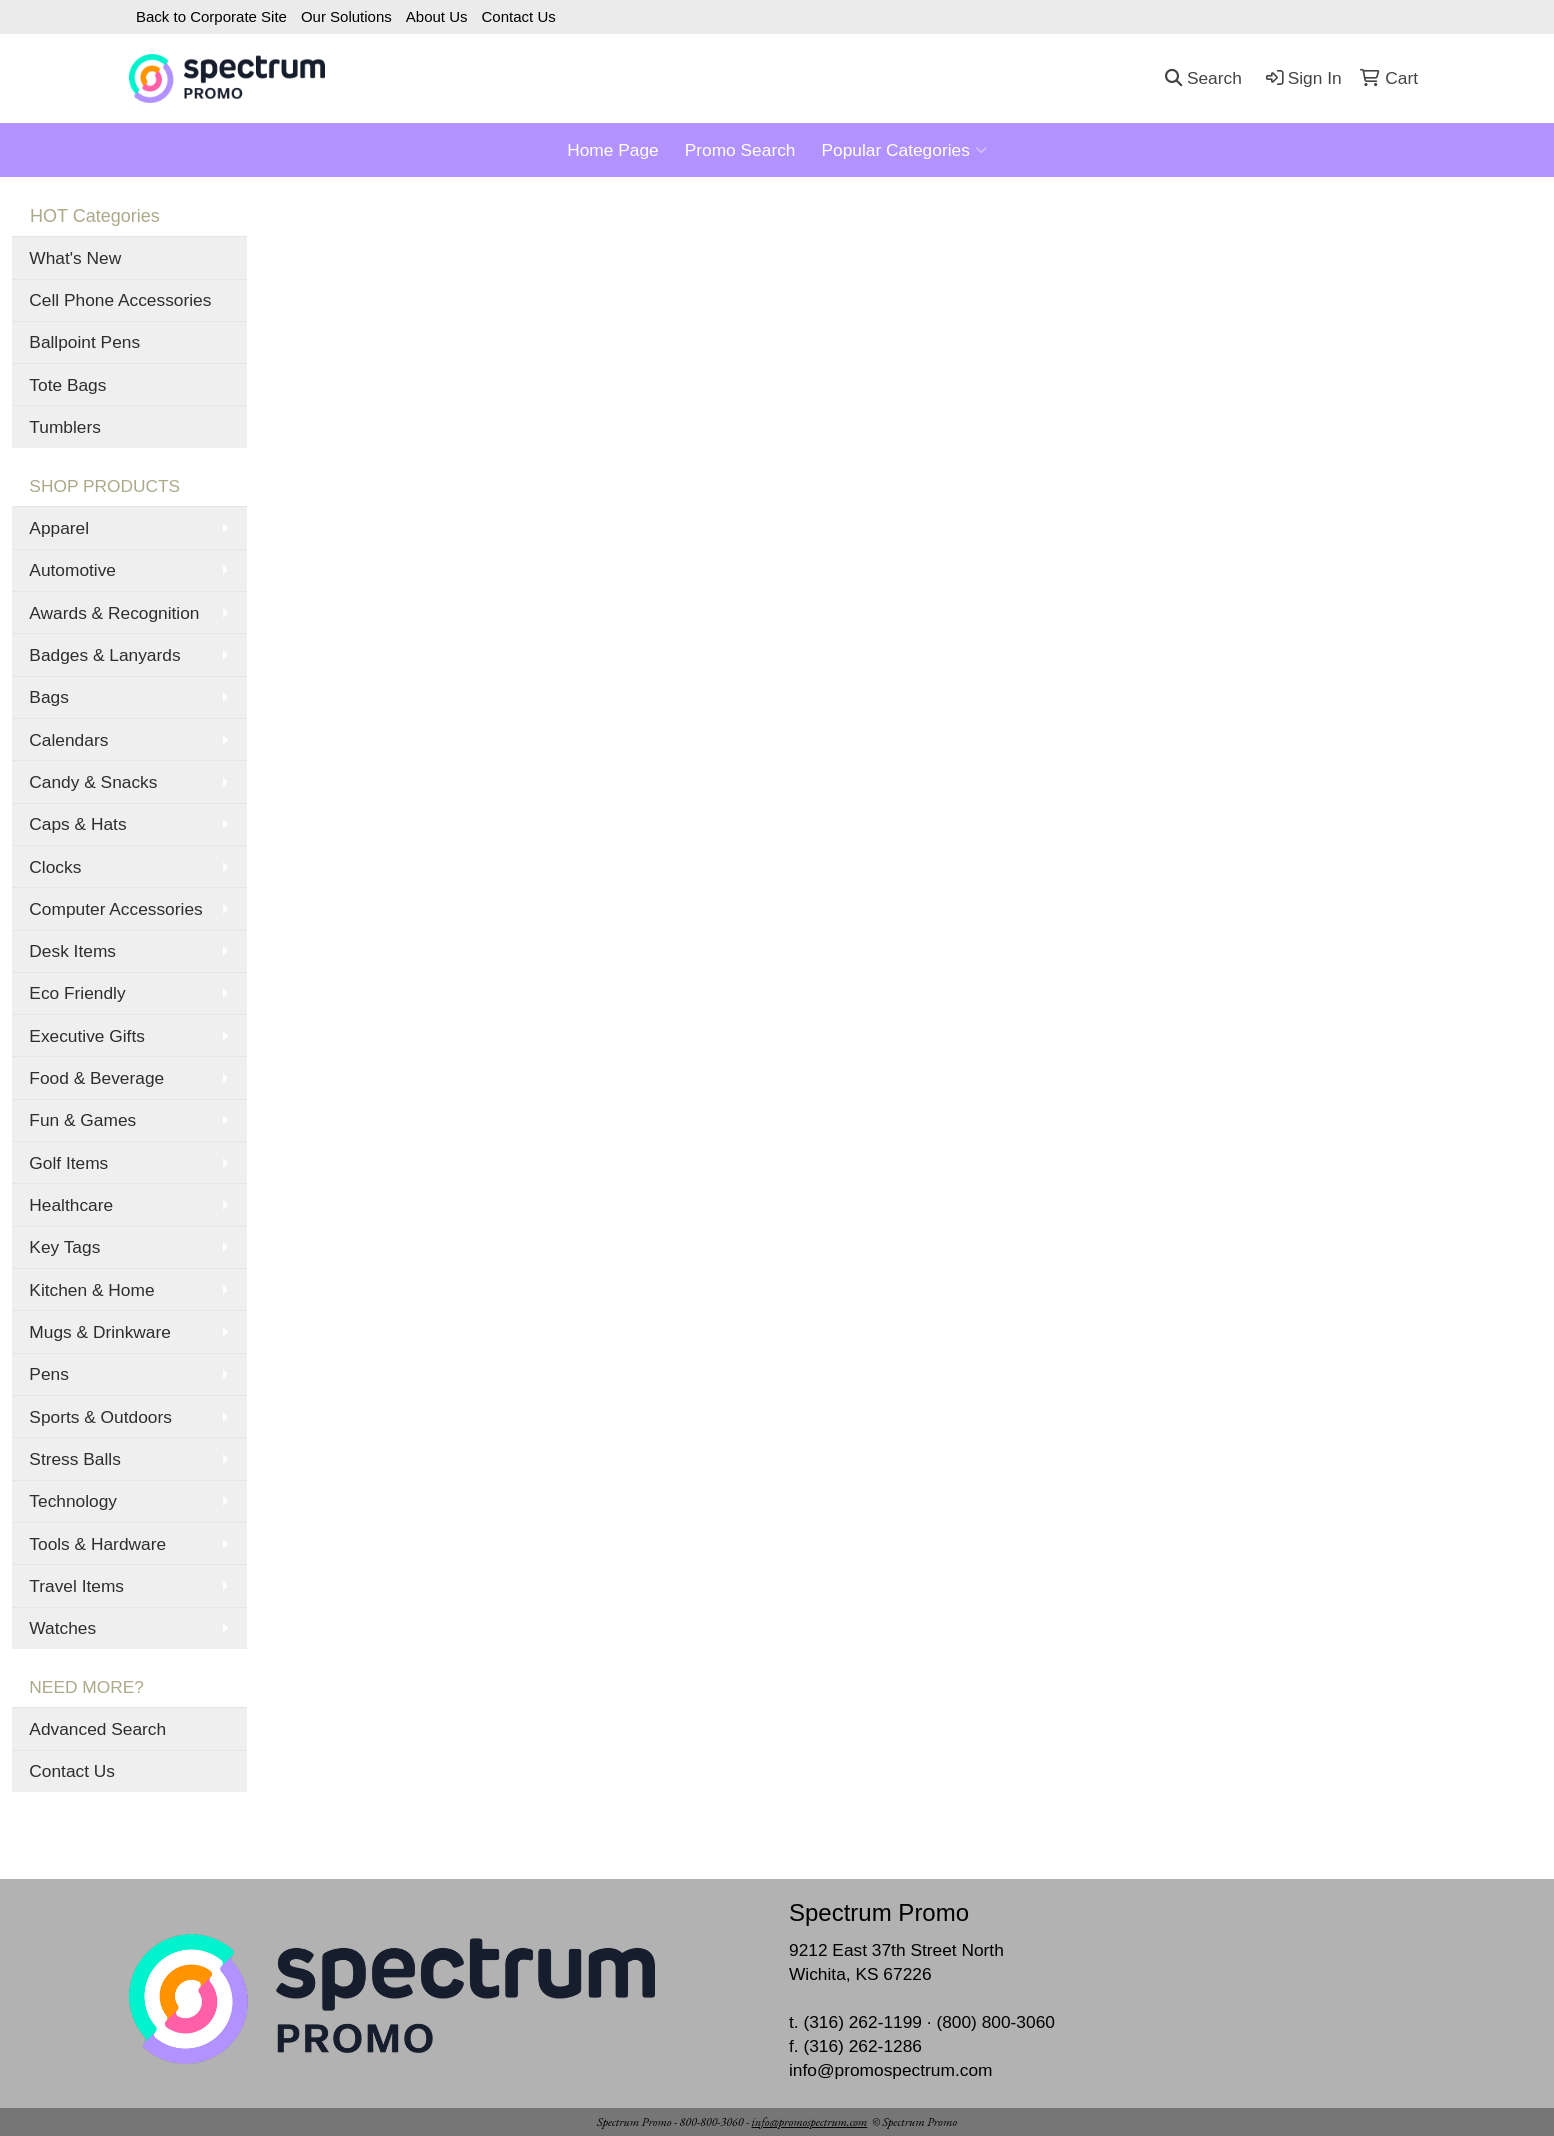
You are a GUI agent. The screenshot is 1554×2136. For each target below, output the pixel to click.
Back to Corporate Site (211, 16)
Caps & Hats (77, 824)
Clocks (55, 867)
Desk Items (72, 951)
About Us (437, 16)
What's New (75, 258)
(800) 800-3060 (995, 2022)
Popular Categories (903, 150)
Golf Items (68, 1163)
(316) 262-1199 (862, 2022)
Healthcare (71, 1205)
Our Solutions (346, 16)
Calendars (68, 740)
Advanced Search (97, 1729)
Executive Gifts (87, 1036)
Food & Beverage (96, 1078)
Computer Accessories (115, 909)
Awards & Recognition (114, 613)
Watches (62, 1628)
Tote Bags (67, 385)
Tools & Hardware (97, 1544)
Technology (73, 1501)
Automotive (72, 570)
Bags (49, 697)
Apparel (59, 528)
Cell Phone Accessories (120, 300)
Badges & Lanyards (104, 655)
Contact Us (519, 16)
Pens (49, 1374)
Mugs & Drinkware (100, 1332)
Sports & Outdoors (100, 1417)
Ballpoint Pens (84, 342)
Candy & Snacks (93, 782)
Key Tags (64, 1247)
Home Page (613, 150)
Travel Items (76, 1586)
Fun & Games (82, 1120)
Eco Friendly (77, 993)
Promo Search (740, 150)
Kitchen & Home (91, 1290)
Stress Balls (74, 1459)
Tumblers (65, 427)
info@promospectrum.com (890, 2070)
